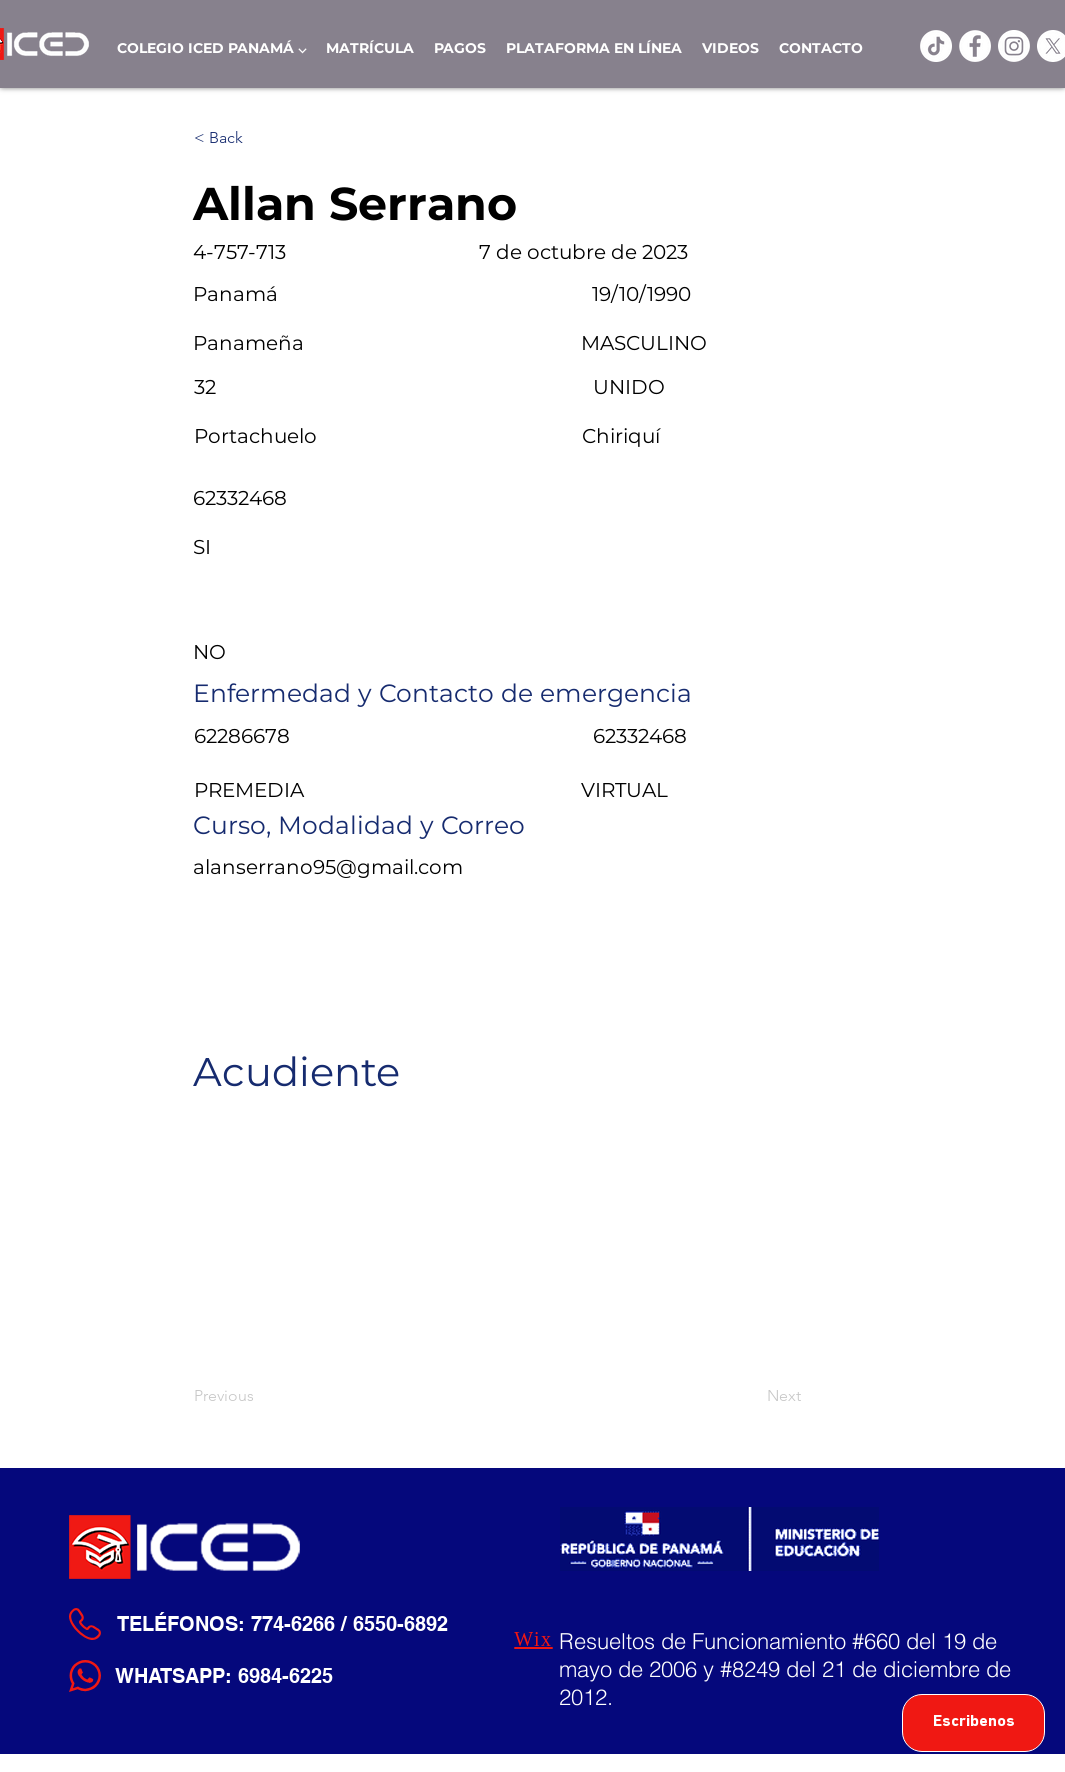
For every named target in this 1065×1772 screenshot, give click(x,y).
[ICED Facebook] (975, 46)
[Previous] (260, 1396)
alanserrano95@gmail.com (328, 867)
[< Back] (260, 138)
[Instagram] (1014, 46)
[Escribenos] (973, 1723)
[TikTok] (936, 46)
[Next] (751, 1396)
